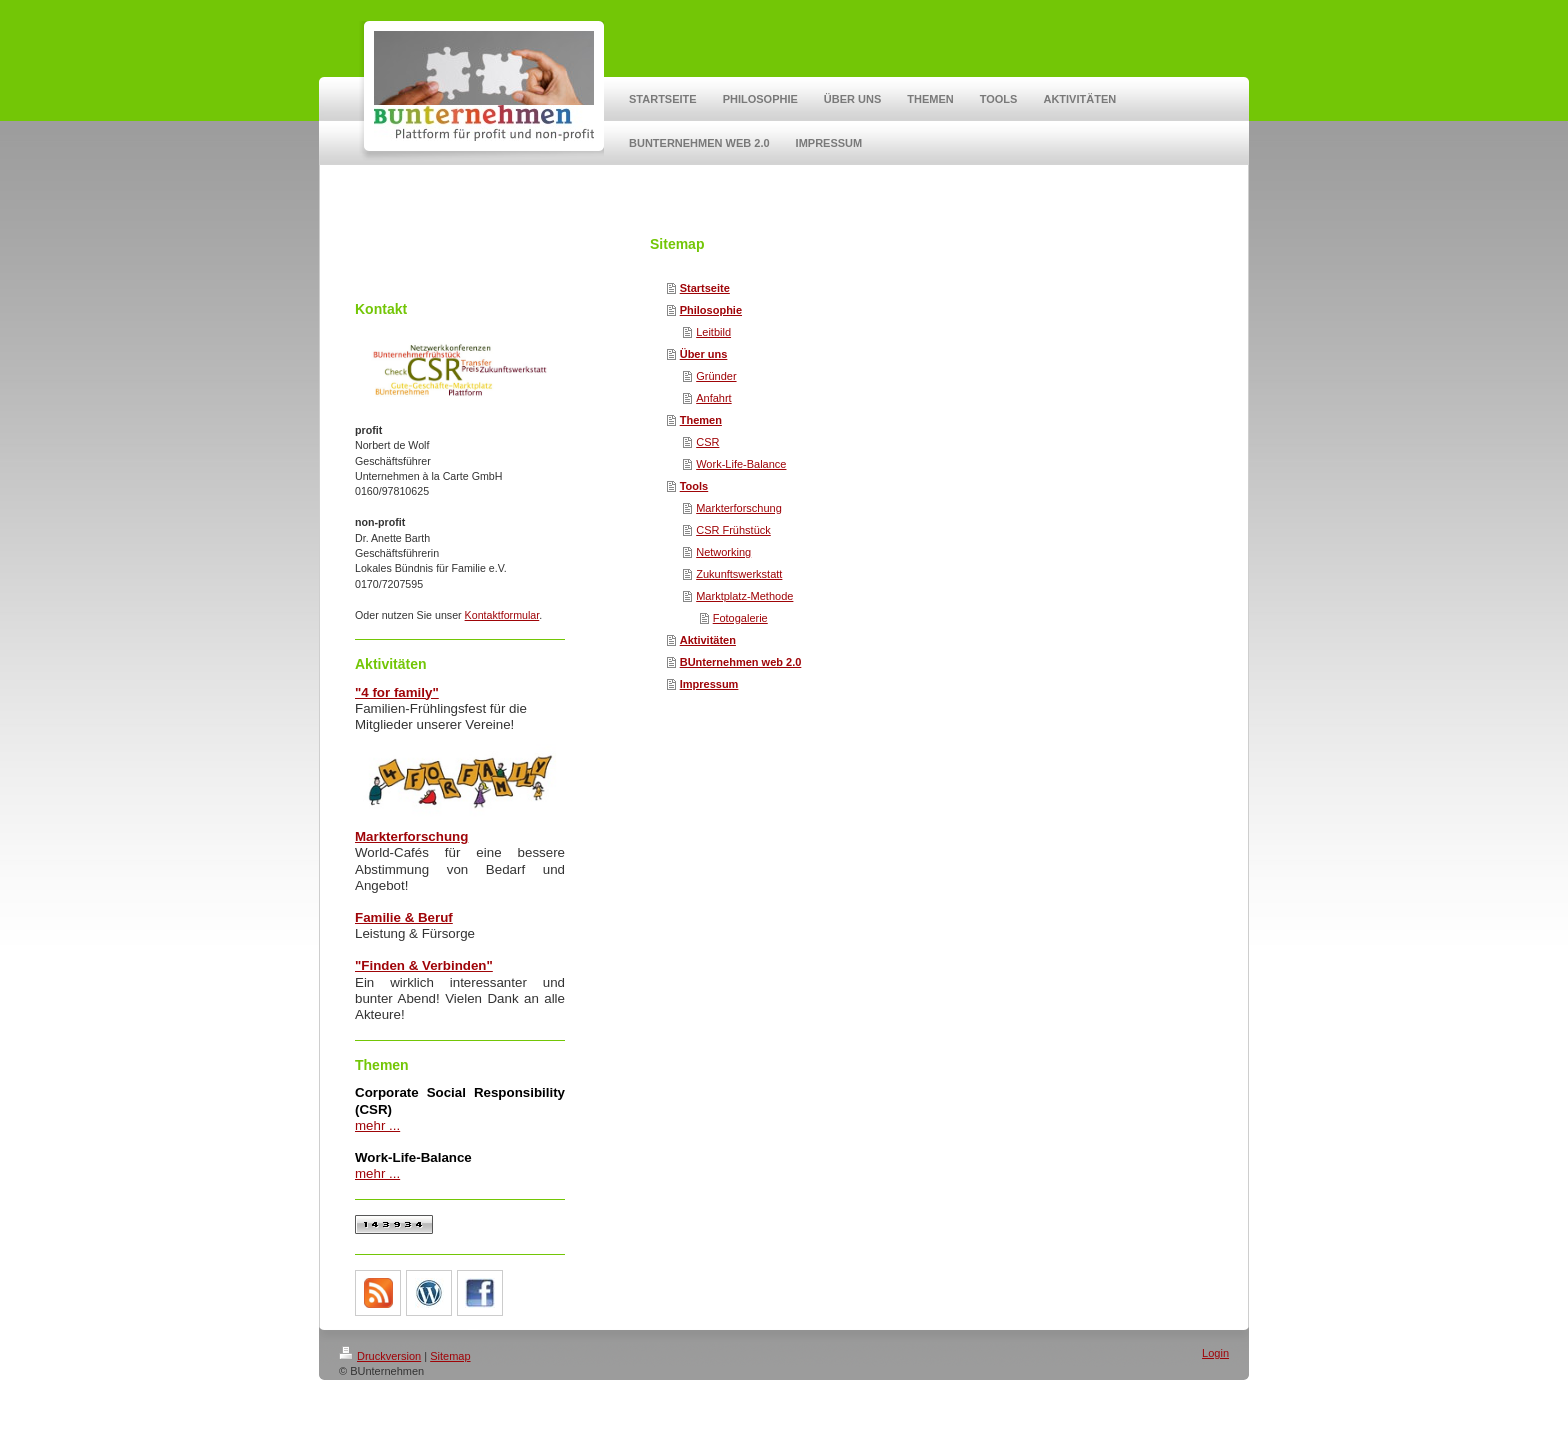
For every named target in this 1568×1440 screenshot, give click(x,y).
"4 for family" (397, 692)
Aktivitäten (708, 640)
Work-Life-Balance (741, 464)
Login (1215, 1353)
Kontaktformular (502, 615)
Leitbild (713, 332)
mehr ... (377, 1125)
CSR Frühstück (733, 530)
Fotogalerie (740, 618)
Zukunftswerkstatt (739, 574)
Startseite (705, 288)
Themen (701, 420)
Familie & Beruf (404, 917)
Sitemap (450, 1356)
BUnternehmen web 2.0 (741, 662)
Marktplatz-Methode (744, 596)
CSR (707, 442)
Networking (723, 552)
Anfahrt (713, 398)
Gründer (716, 376)
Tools (694, 486)
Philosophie (711, 310)
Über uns (704, 354)
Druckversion (380, 1356)
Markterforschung (739, 508)
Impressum (709, 684)
